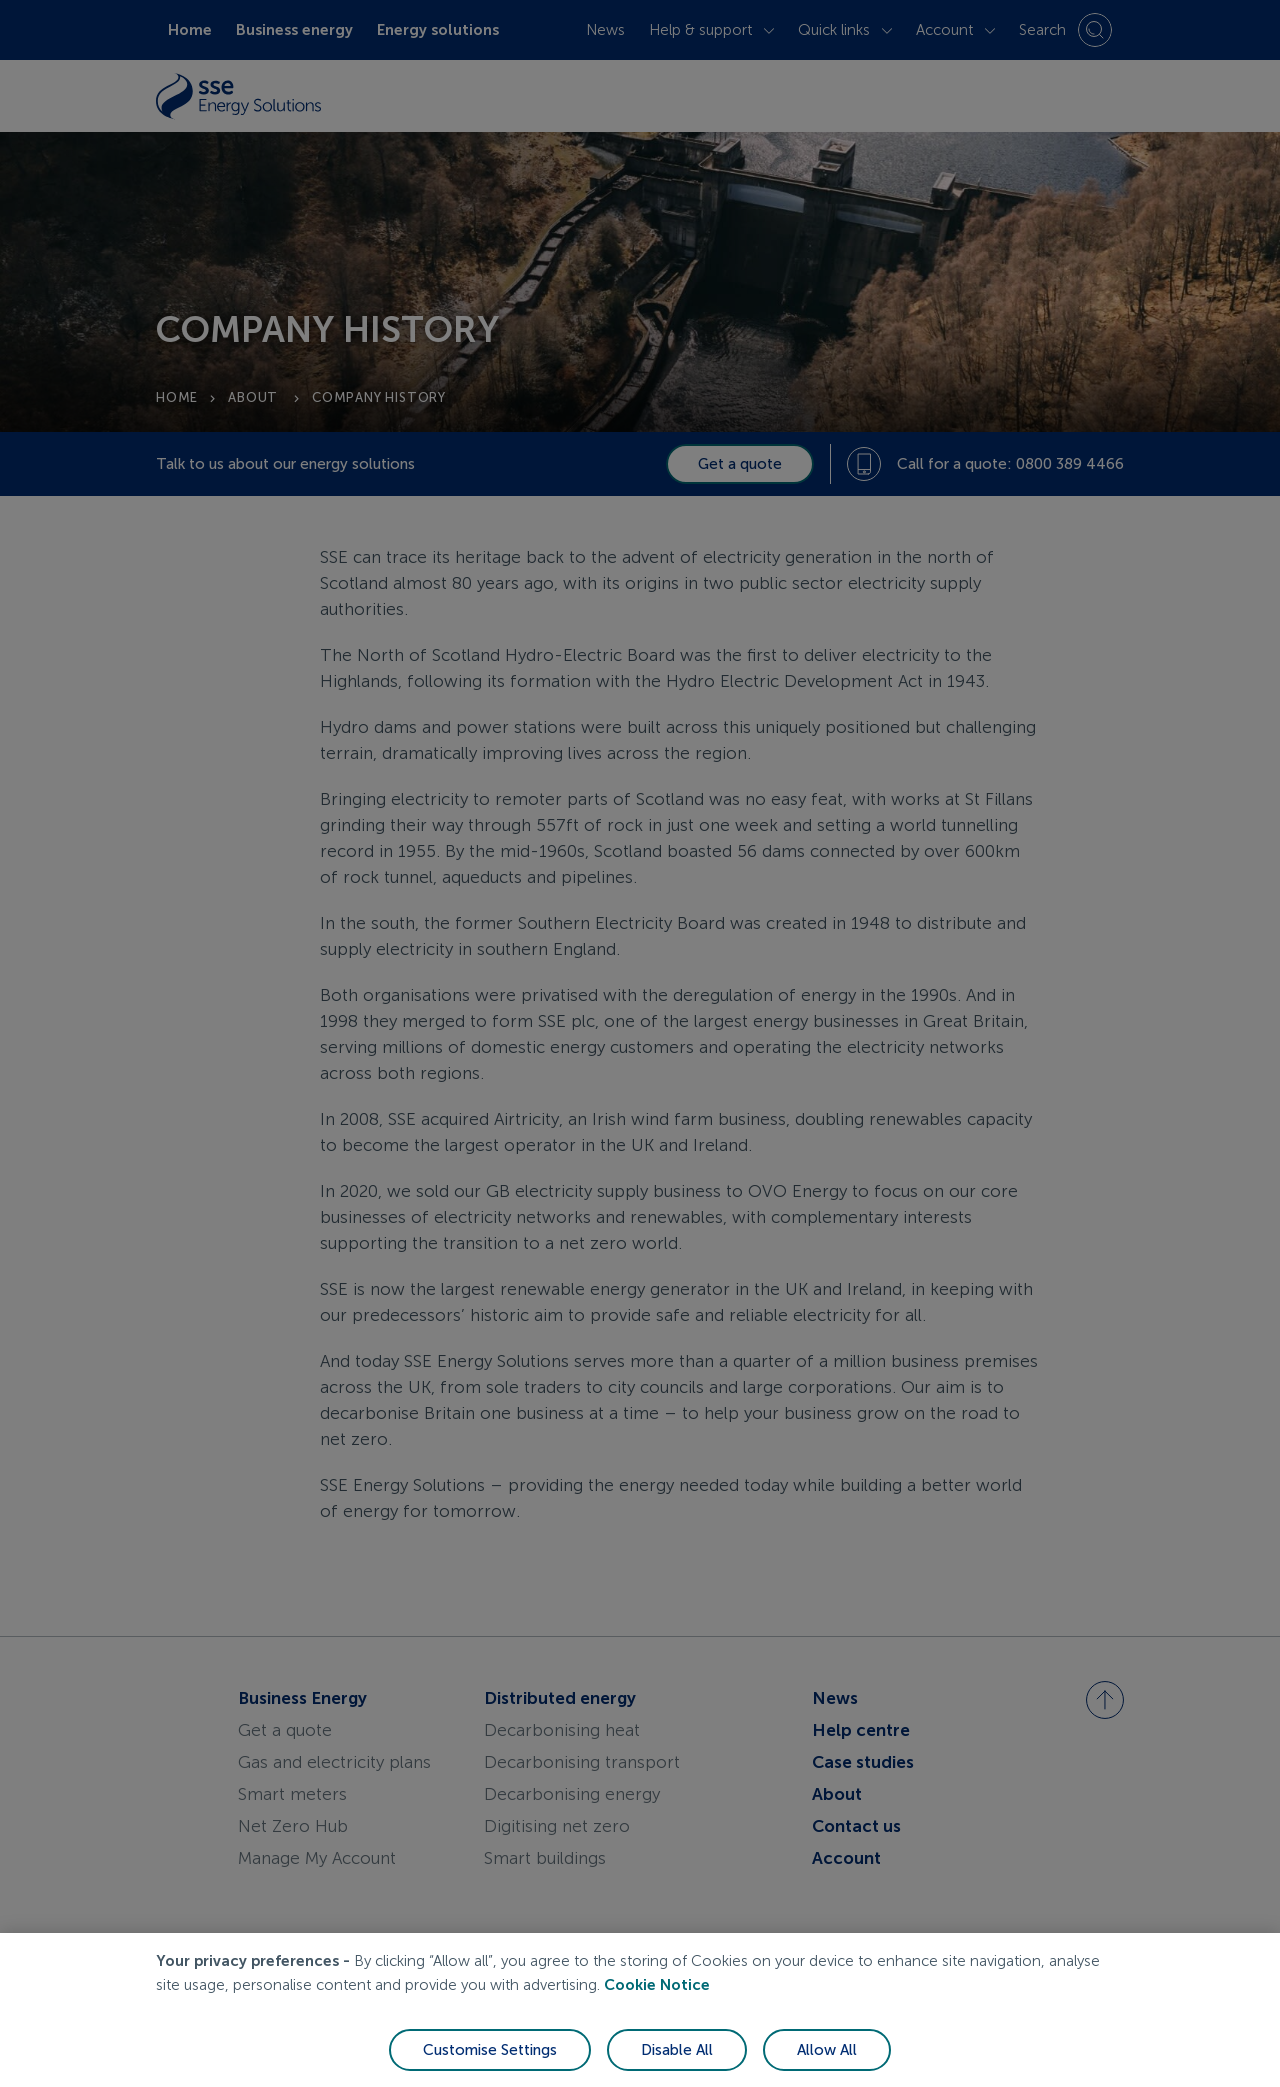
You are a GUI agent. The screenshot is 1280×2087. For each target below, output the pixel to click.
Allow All (827, 2054)
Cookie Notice (657, 1989)
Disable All (677, 2054)
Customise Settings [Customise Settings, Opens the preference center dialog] (490, 2054)
